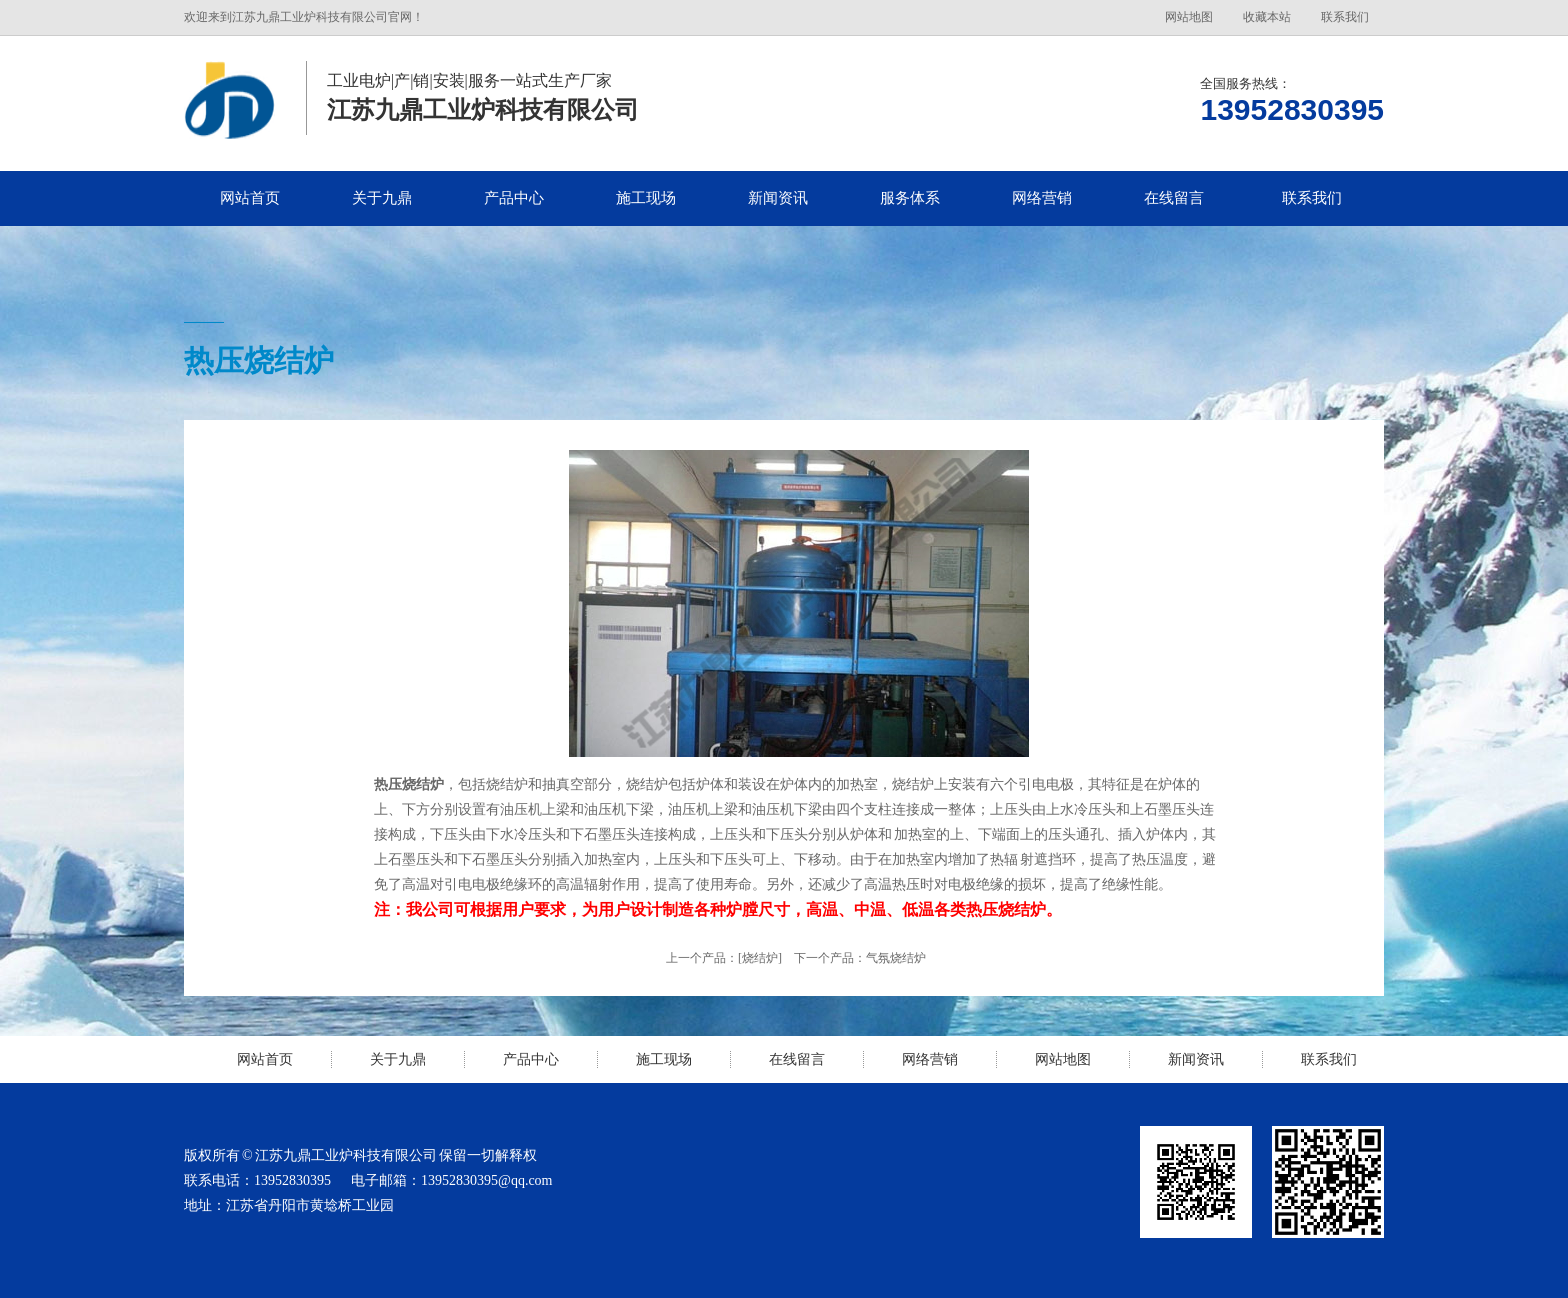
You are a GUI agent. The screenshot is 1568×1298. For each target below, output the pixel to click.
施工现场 (646, 198)
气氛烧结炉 (896, 958)
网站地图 (1189, 17)
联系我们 (1345, 17)
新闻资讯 (778, 198)
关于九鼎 (382, 198)
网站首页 (250, 198)
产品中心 (514, 198)
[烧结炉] (760, 958)
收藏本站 (1267, 17)
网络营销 (1042, 198)
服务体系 (910, 198)
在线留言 (1174, 198)
